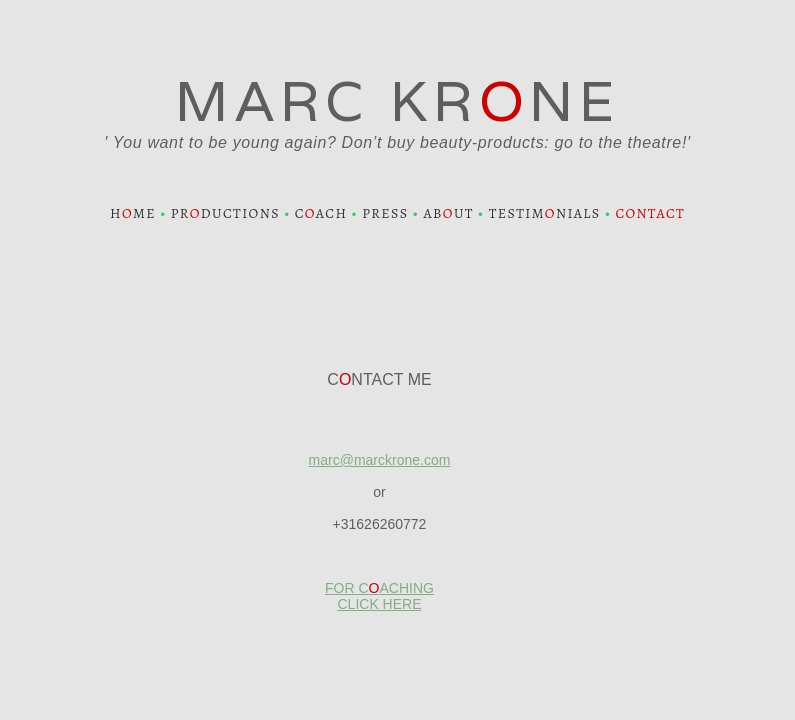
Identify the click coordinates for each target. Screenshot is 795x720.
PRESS (385, 213)
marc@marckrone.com (380, 460)
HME (133, 213)
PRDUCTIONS (225, 213)
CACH (321, 213)
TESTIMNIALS (545, 213)
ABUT (448, 213)
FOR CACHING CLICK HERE (379, 596)
